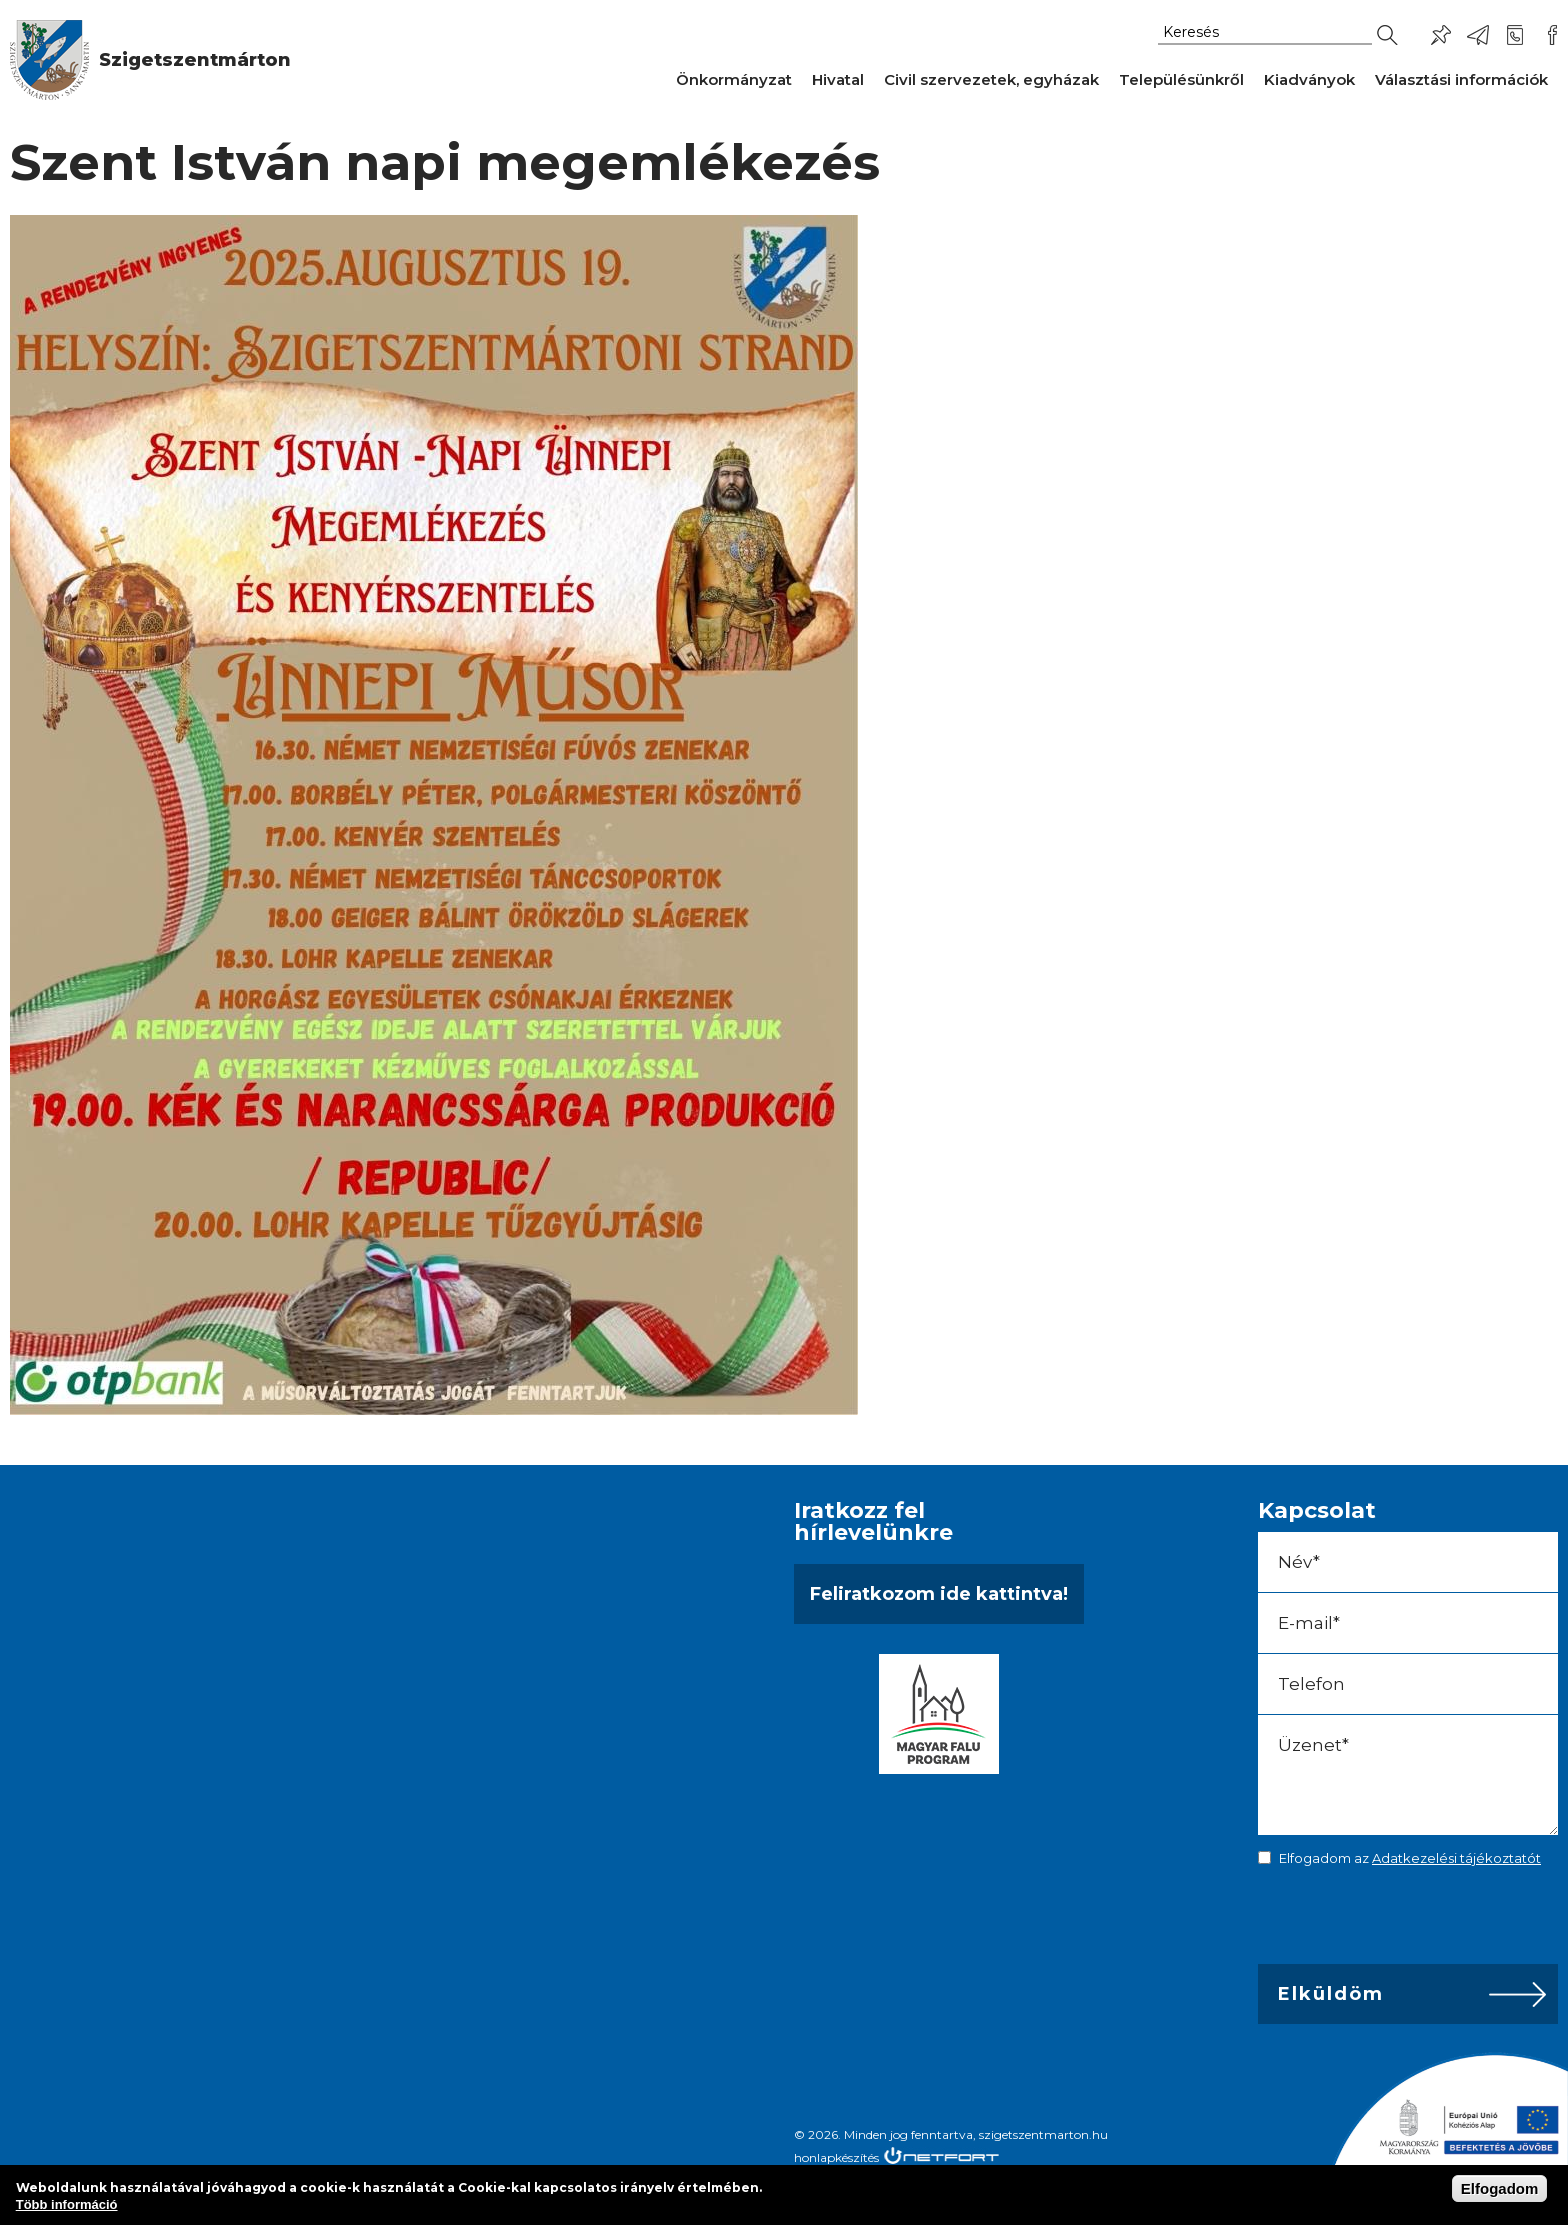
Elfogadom (1500, 2188)
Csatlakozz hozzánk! (1552, 35)
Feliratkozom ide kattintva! (939, 1594)
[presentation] (1398, 1920)
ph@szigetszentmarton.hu (1478, 35)
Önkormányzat (734, 79)
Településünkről (1181, 79)
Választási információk (1461, 79)
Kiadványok (1309, 79)
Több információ (67, 2204)
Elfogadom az (1410, 1858)
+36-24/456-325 (1515, 35)
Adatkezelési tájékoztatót (1456, 1858)
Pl (1441, 35)
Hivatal (838, 79)
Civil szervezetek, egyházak (991, 79)
